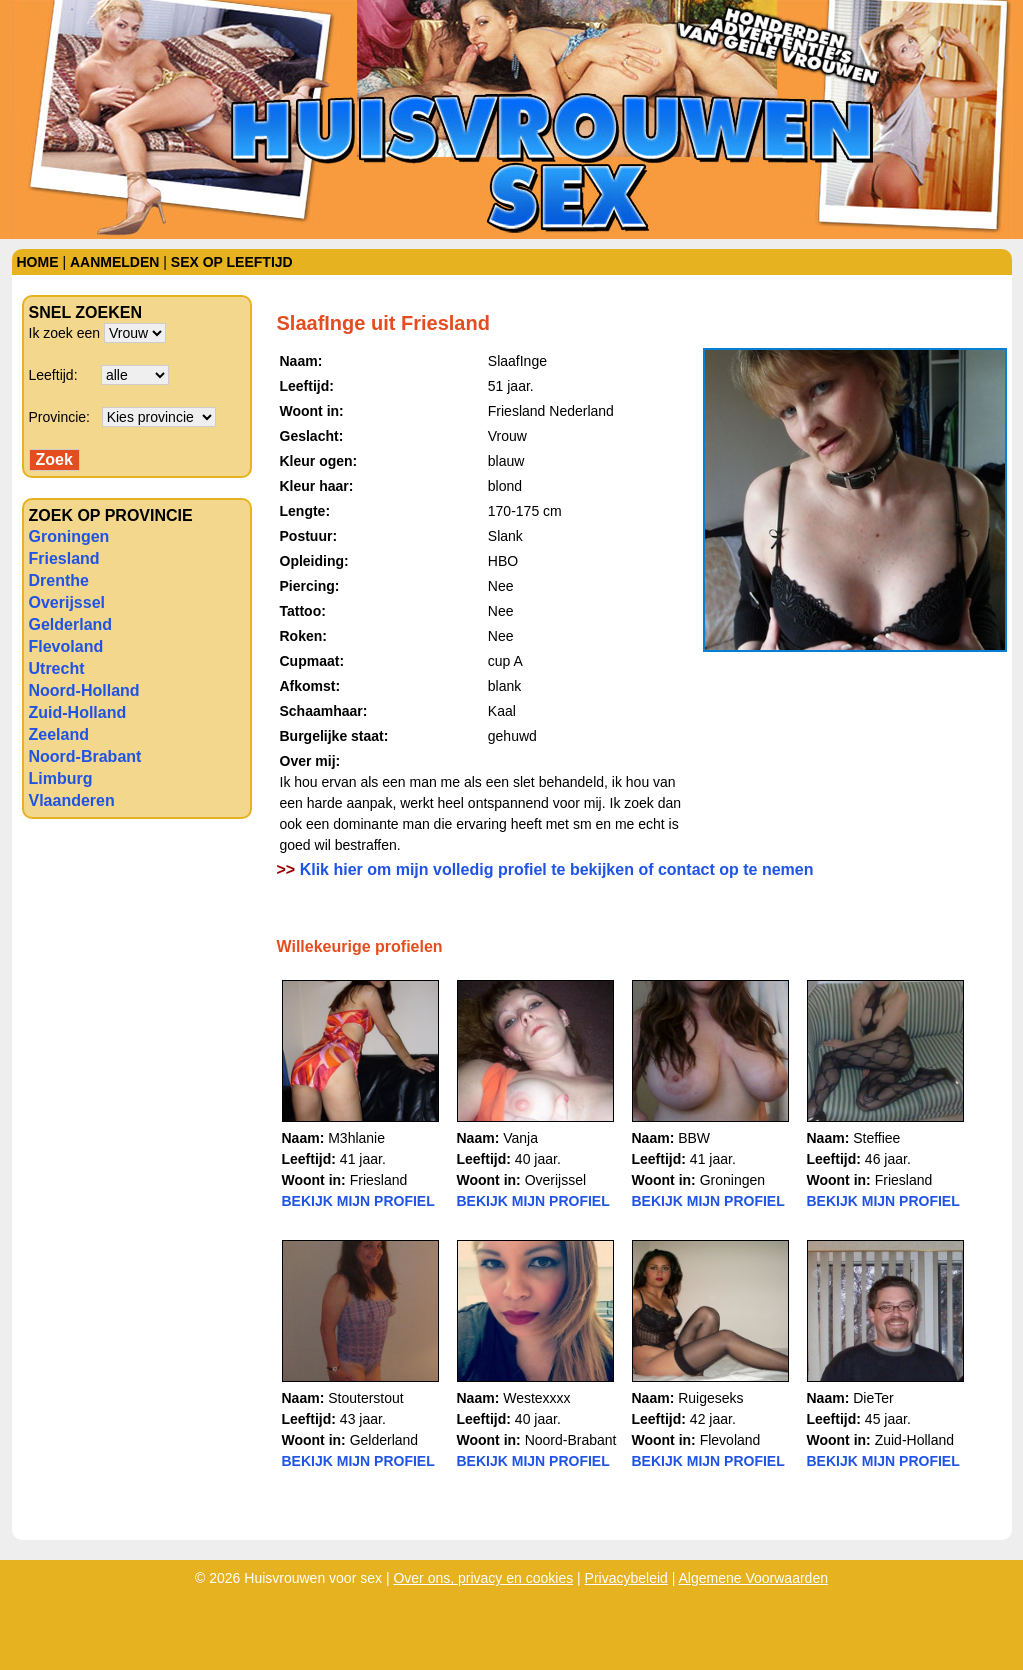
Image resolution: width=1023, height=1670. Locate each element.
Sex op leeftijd (232, 262)
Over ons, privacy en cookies (483, 1578)
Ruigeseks (710, 1398)
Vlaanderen (72, 800)
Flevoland (66, 646)
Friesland (64, 558)
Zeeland (59, 734)
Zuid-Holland (78, 712)
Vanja (520, 1138)
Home (38, 262)
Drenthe (59, 580)
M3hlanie (356, 1138)
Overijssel (67, 602)
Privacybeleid (626, 1578)
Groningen (69, 536)
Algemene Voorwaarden (753, 1578)
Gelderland (71, 624)
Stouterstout (366, 1398)
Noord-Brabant (85, 756)
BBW (694, 1138)
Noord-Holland (84, 690)
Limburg (61, 778)
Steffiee (876, 1138)
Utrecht (57, 668)
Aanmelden (114, 262)
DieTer (873, 1398)
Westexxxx (536, 1398)
